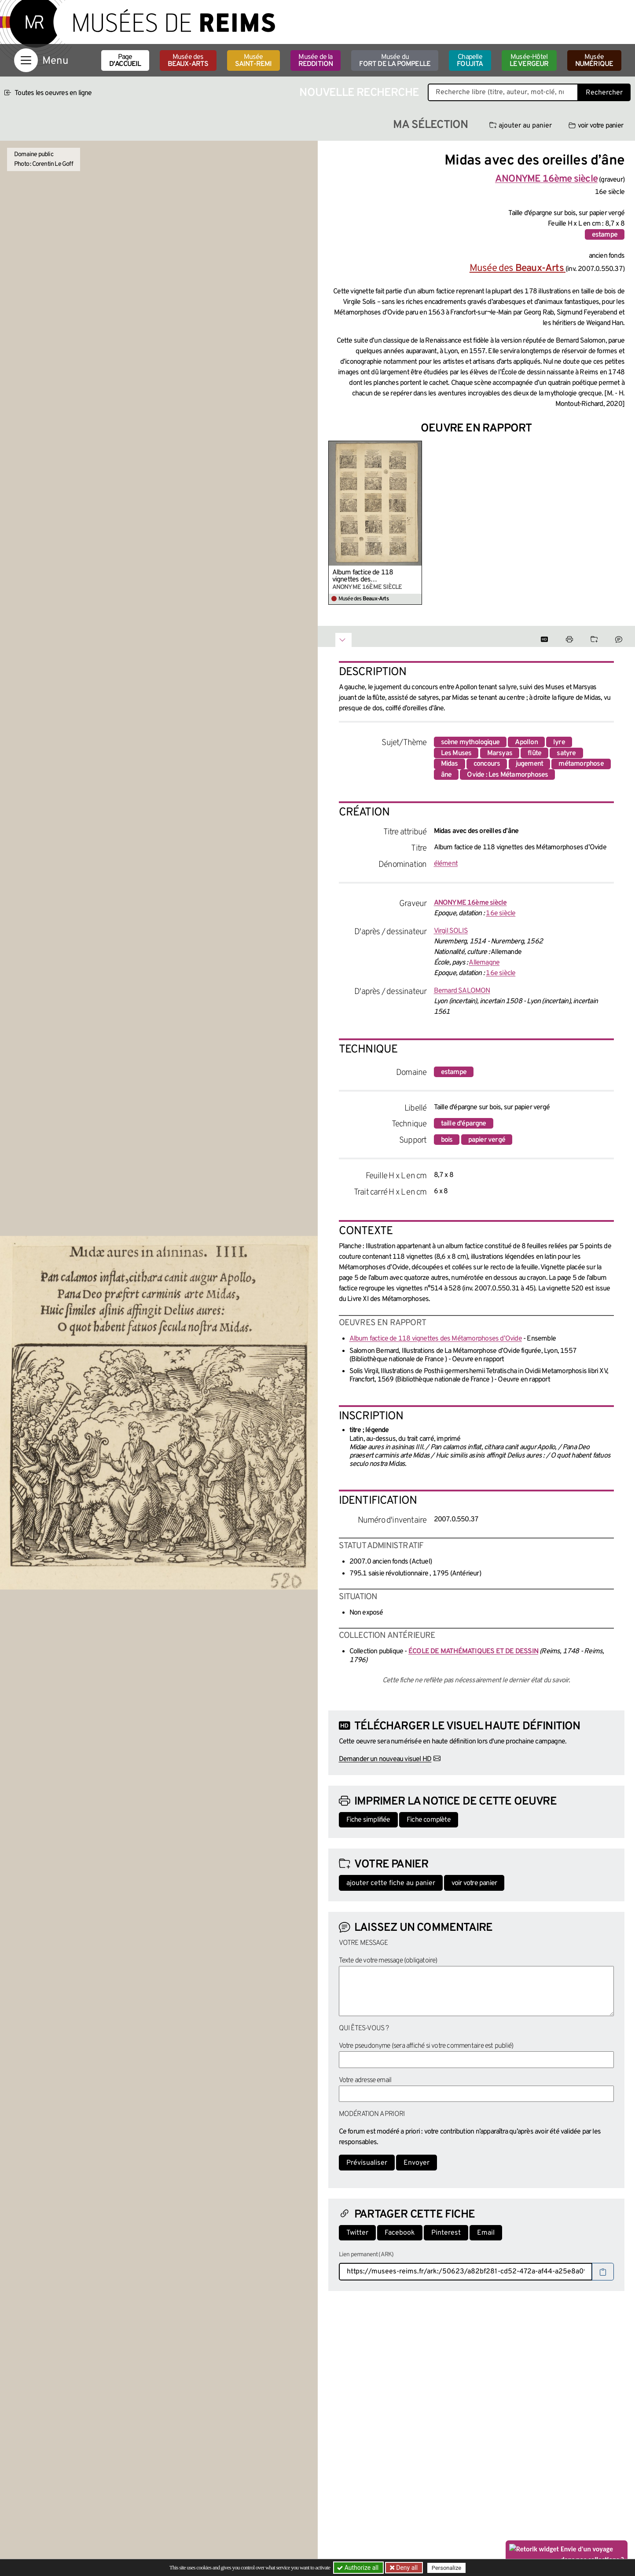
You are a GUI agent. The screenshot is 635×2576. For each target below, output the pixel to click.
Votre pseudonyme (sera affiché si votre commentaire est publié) (426, 2046)
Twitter (357, 2233)
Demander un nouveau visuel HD (385, 1759)
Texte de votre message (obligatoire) (388, 1960)
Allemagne (484, 962)
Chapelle (470, 61)
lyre (559, 742)
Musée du (394, 61)
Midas (449, 764)
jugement (529, 764)
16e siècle (500, 913)
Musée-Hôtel (529, 61)
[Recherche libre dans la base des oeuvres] (503, 92)
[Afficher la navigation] (26, 60)
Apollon (526, 742)
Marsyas (499, 753)
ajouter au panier (520, 125)
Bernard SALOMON (462, 991)
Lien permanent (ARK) (366, 2254)
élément (446, 863)
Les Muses (456, 753)
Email (486, 2233)
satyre (566, 753)
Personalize (446, 2568)
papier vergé (486, 1140)
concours (486, 764)
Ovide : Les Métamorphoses (507, 775)
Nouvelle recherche (359, 93)
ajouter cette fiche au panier (390, 1883)
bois (447, 1140)
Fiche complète (429, 1820)
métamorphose (580, 764)
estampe (604, 234)
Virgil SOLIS (451, 931)
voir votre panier (596, 125)
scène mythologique (470, 742)
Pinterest (446, 2233)
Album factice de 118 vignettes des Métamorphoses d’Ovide (367, 576)
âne (446, 775)
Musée (253, 61)
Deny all (406, 2567)
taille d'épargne (463, 1123)
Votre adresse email (365, 2080)
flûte (534, 753)
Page (125, 61)
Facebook (400, 2233)
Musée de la (315, 61)
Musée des (188, 61)
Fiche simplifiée (368, 1820)
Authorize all (358, 2567)
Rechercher (604, 92)
